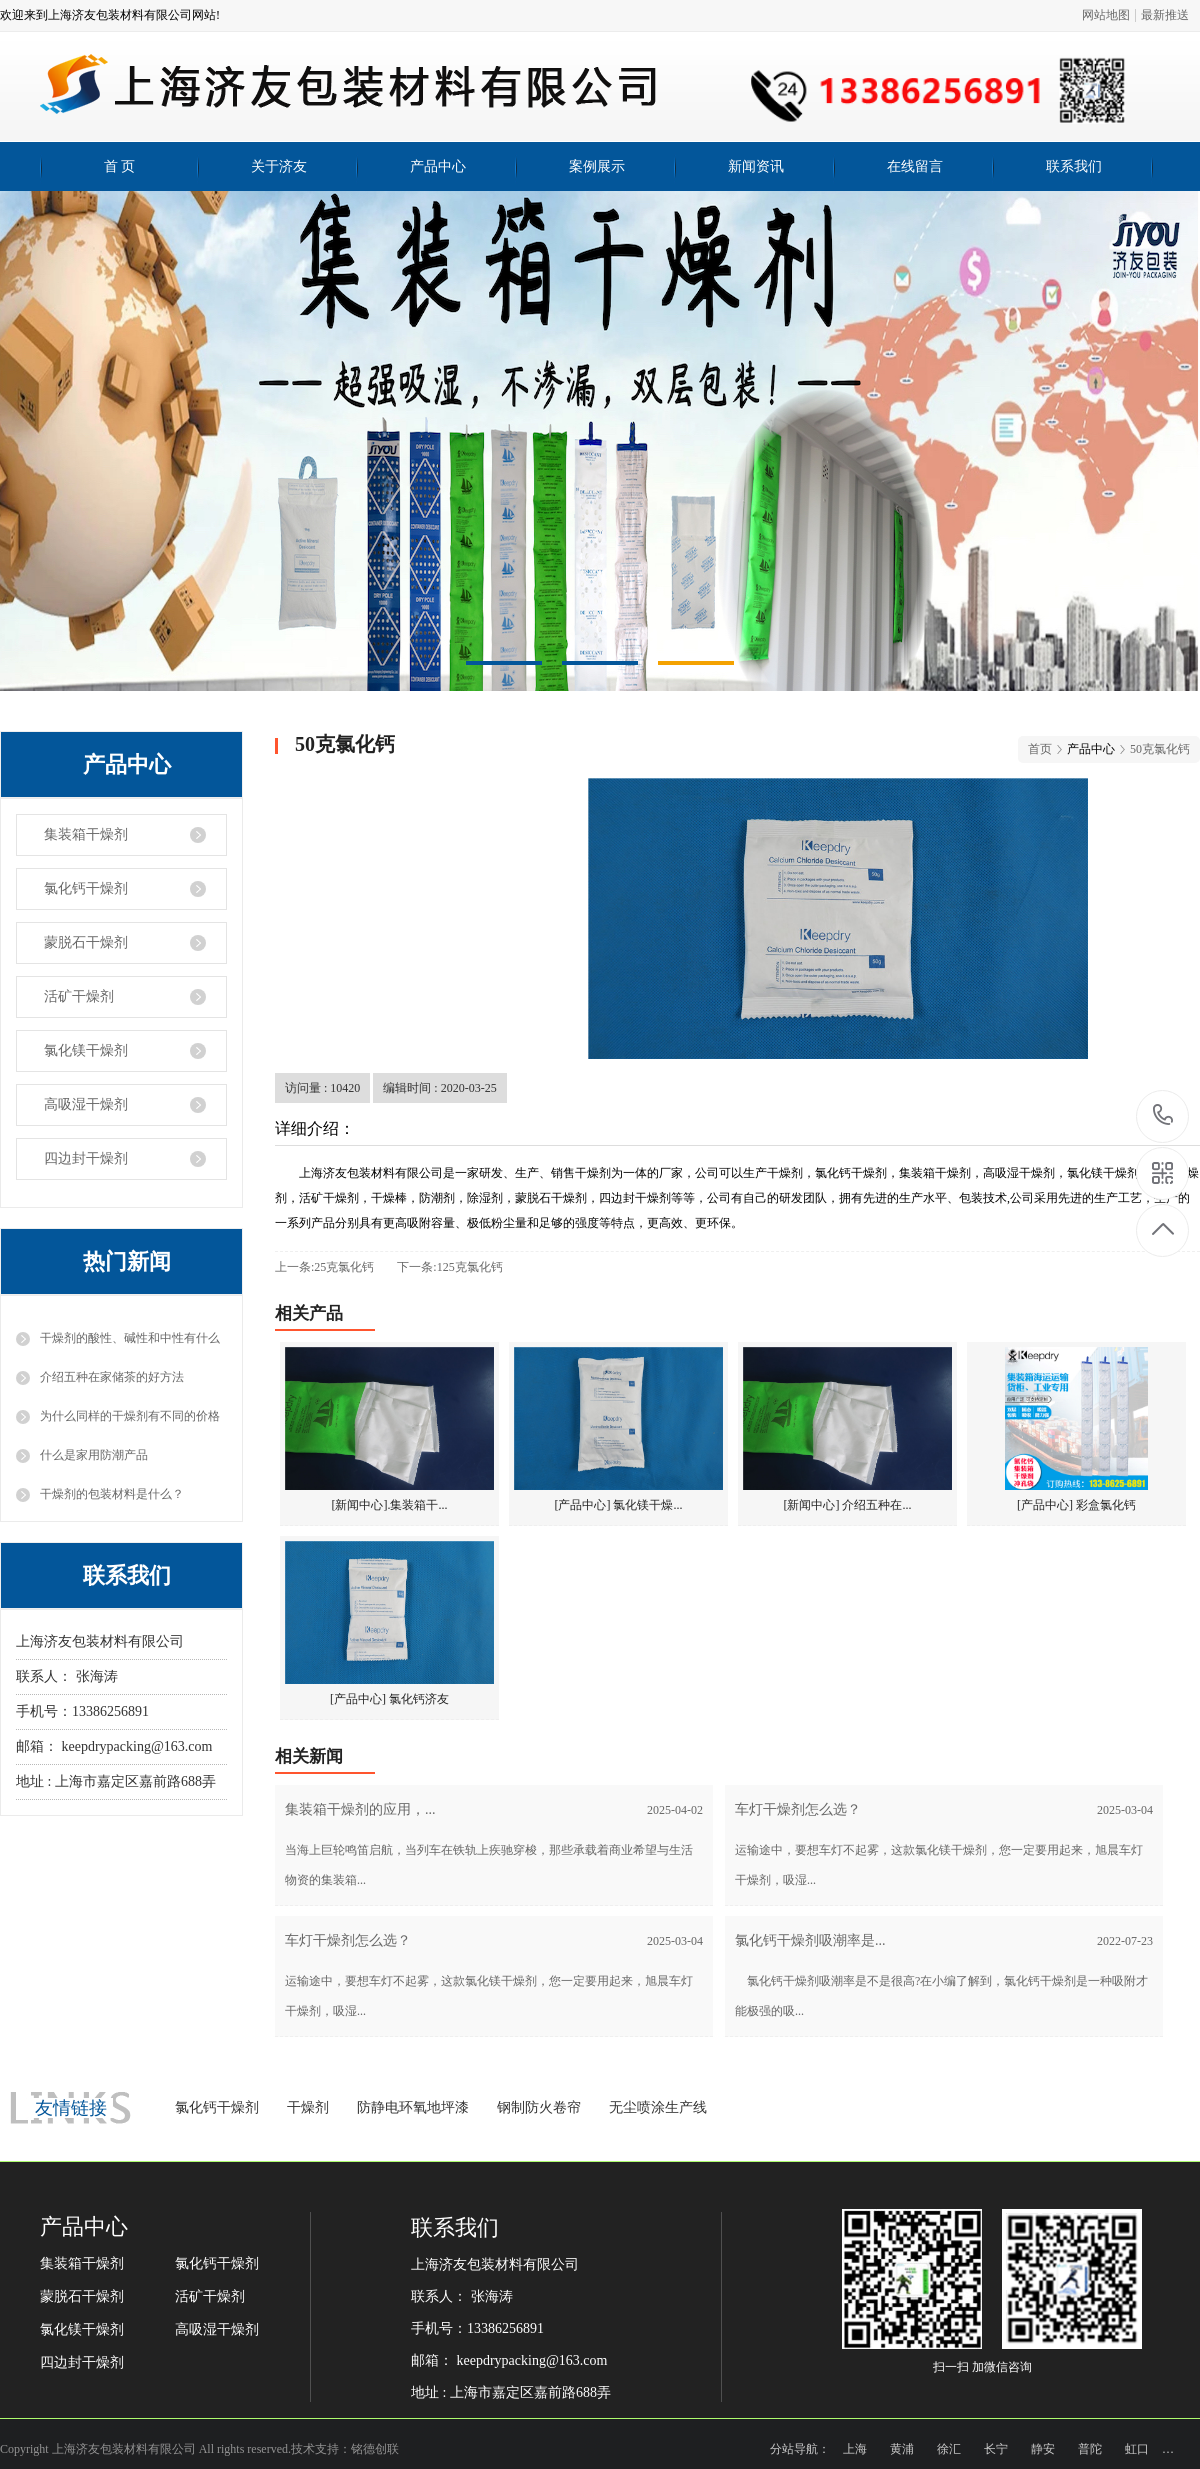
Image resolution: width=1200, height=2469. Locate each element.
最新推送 (1165, 15)
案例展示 (597, 166)
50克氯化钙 (1160, 749)
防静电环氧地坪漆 (413, 2107)
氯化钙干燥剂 (86, 888)
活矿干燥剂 (79, 996)
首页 (1040, 749)
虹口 (1137, 2449)
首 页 (120, 166)
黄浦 (902, 2449)
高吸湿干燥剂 (86, 1104)
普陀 (1090, 2449)
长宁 (996, 2449)
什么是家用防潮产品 (94, 1455)
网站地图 (1106, 15)
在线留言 (915, 166)
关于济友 (279, 166)
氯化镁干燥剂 (86, 1050)
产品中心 (438, 166)
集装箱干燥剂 (86, 834)
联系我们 (1074, 166)
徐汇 (949, 2449)
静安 (1043, 2449)
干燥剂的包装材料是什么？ (112, 1494)
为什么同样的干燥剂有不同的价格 (130, 1416)
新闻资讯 (756, 166)
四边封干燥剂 (86, 1158)
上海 (855, 2449)
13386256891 (1163, 1115)
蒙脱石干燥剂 (86, 942)
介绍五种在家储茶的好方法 (112, 1377)
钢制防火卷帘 (539, 2107)
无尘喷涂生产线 (658, 2107)
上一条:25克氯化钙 (324, 1267)
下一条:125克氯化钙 (449, 1267)
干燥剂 (308, 2107)
